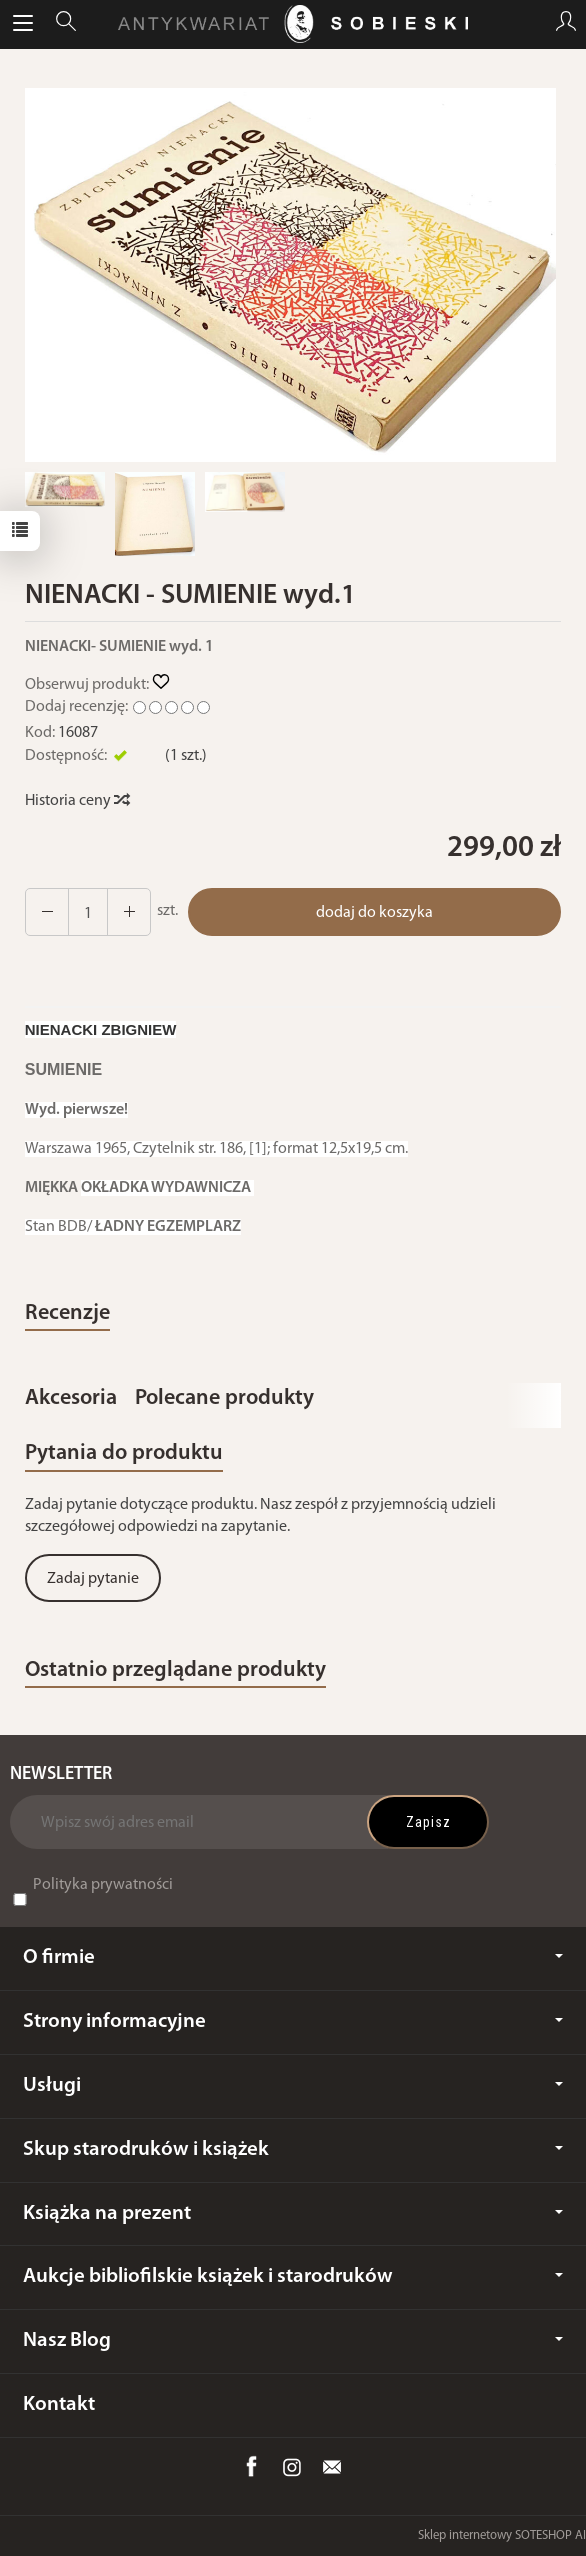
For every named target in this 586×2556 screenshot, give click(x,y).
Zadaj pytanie (93, 1579)
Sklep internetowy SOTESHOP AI (502, 2535)
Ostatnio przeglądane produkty (175, 1670)
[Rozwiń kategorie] (23, 24)
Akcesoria (71, 1398)
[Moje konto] (566, 24)
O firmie (293, 1957)
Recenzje (67, 1313)
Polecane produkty (224, 1398)
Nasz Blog (293, 2340)
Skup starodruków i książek (293, 2149)
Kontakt (59, 2404)
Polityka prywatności (103, 1885)
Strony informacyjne (293, 2021)
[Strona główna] (293, 24)
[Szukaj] (66, 24)
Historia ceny (76, 801)
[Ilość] (88, 912)
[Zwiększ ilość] (47, 912)
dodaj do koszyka (374, 913)
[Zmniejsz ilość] (129, 912)
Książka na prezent (293, 2213)
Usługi (293, 2085)
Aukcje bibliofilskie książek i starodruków (293, 2276)
